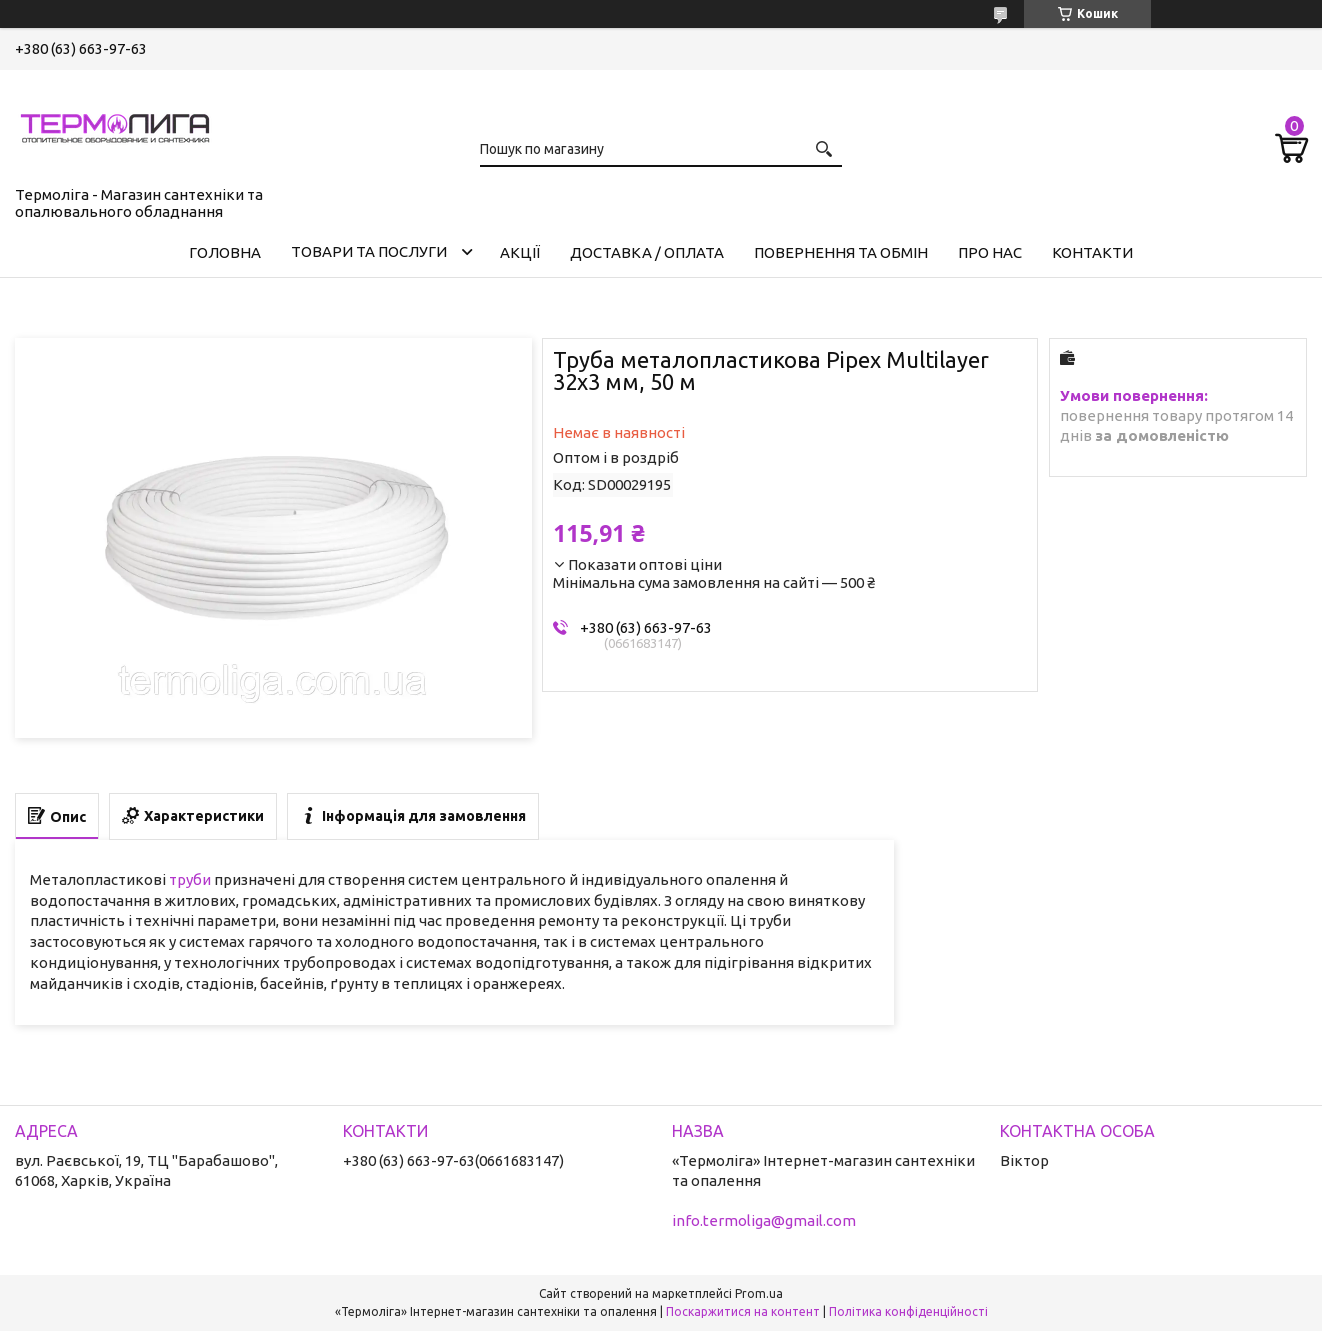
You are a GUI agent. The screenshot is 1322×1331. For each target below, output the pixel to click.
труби (190, 879)
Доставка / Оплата (647, 252)
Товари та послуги (369, 251)
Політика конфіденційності (908, 1311)
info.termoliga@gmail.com (764, 1220)
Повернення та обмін (841, 252)
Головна (225, 252)
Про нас (990, 252)
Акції (520, 252)
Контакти (1092, 252)
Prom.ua (759, 1293)
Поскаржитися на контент (743, 1311)
